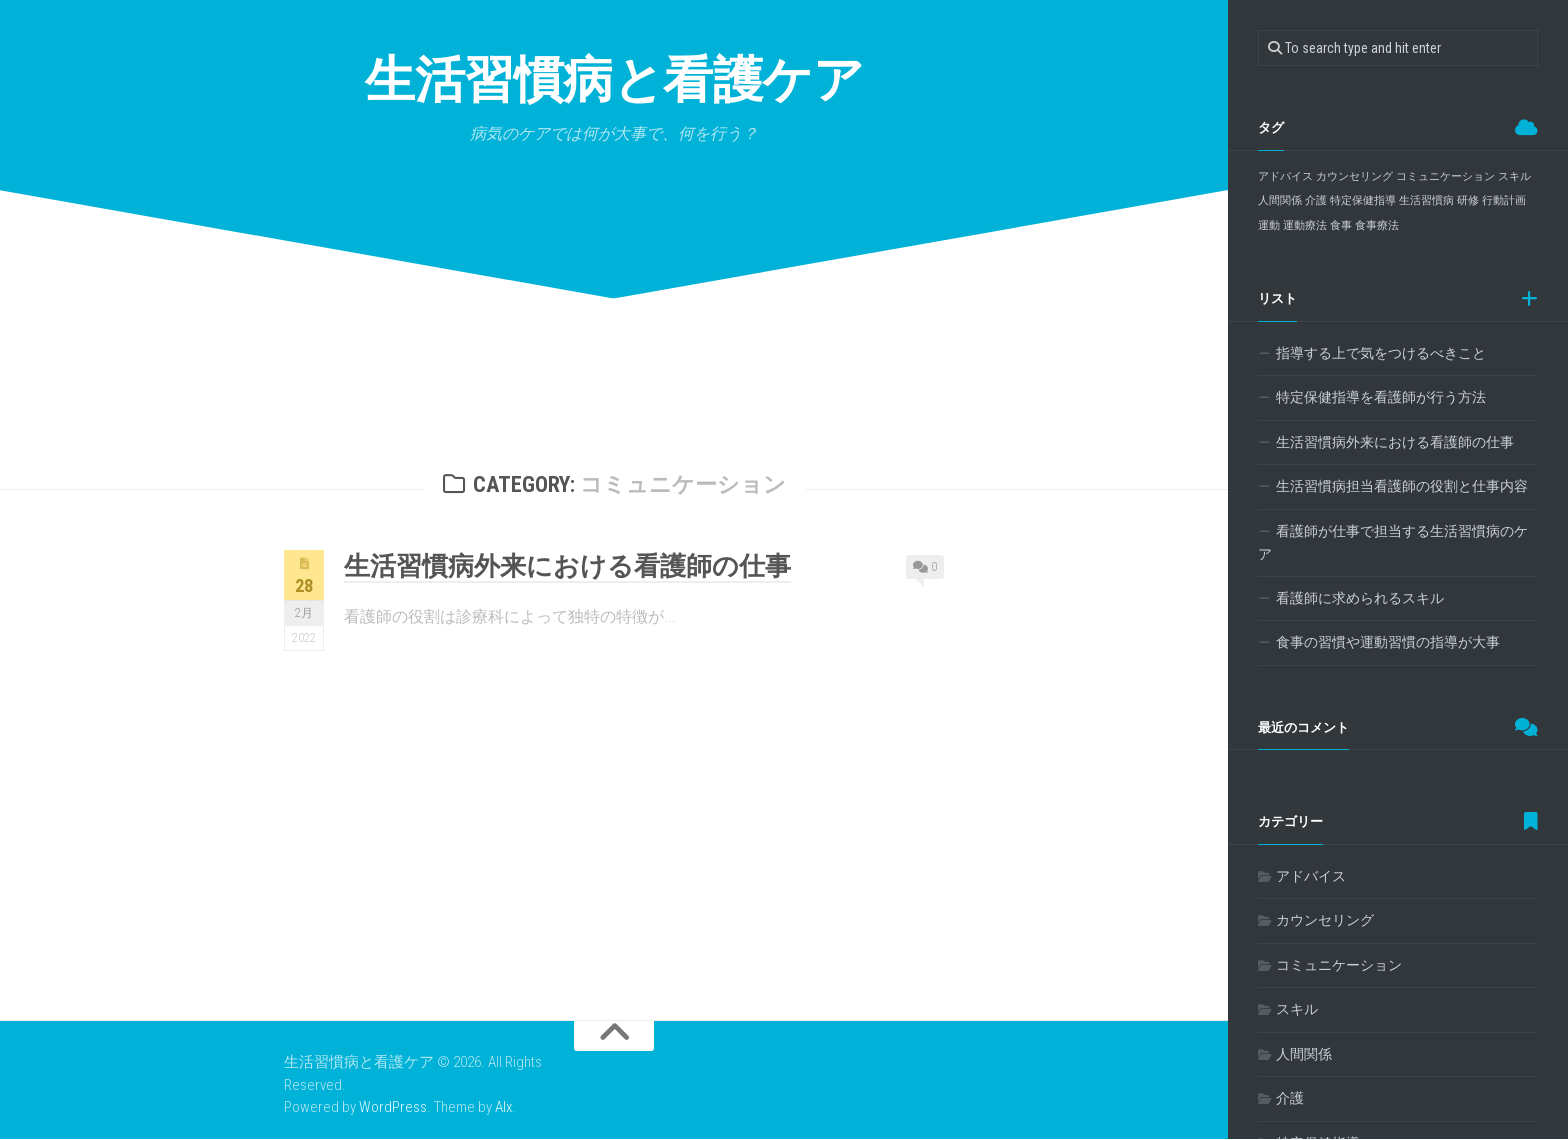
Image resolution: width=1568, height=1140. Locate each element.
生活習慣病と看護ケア (614, 79)
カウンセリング (1325, 920)
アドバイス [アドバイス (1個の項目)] (1285, 176)
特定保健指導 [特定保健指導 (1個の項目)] (1363, 200)
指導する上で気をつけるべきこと (1381, 353)
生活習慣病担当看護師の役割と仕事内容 (1402, 486)
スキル (1297, 1009)
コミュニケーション (1339, 965)
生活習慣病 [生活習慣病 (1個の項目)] (1426, 200)
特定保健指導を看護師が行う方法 (1381, 397)
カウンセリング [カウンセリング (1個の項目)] (1354, 176)
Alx (503, 1108)
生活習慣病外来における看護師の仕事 (567, 567)
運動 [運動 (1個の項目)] (1269, 225)
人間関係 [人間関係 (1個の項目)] (1280, 200)
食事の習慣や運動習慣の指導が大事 (1388, 642)
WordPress (393, 1108)
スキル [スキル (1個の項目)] (1514, 176)
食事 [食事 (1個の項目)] (1341, 225)
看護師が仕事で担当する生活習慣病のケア (1393, 543)
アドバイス (1311, 876)
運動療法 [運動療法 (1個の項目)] (1305, 225)
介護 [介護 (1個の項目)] (1316, 200)
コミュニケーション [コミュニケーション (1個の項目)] (1445, 176)
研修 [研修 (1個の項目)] (1468, 200)
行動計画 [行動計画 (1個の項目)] (1504, 200)
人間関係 (1304, 1054)
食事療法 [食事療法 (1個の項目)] (1377, 225)
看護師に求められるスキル (1360, 598)
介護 (1290, 1098)
